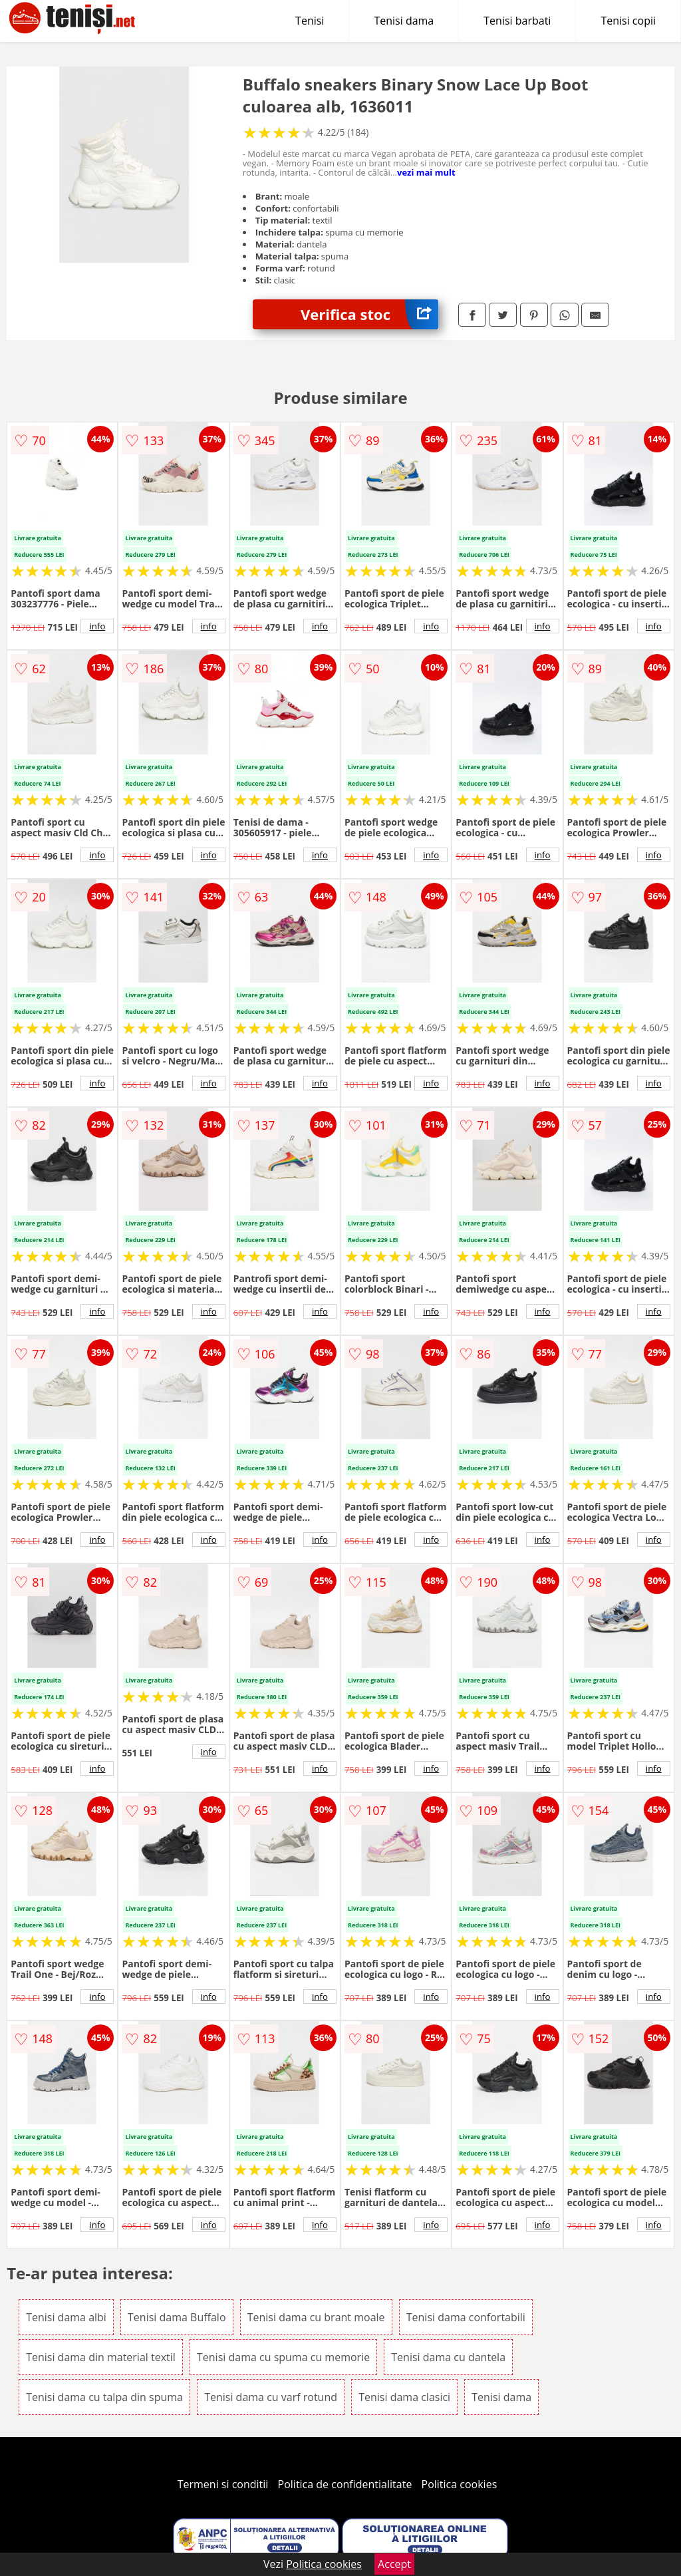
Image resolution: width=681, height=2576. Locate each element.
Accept (394, 2564)
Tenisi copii (628, 20)
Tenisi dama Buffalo (176, 2317)
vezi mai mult (426, 172)
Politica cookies (459, 2484)
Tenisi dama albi (66, 2317)
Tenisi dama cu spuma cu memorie (283, 2357)
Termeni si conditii (223, 2484)
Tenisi (309, 20)
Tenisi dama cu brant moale (316, 2317)
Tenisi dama (404, 20)
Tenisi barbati (517, 20)
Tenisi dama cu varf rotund (270, 2397)
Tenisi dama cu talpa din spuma (104, 2397)
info (97, 626)
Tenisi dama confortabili (465, 2317)
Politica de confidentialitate (345, 2484)
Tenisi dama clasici (404, 2397)
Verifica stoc (369, 314)
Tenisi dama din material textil (101, 2357)
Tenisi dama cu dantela (448, 2357)
